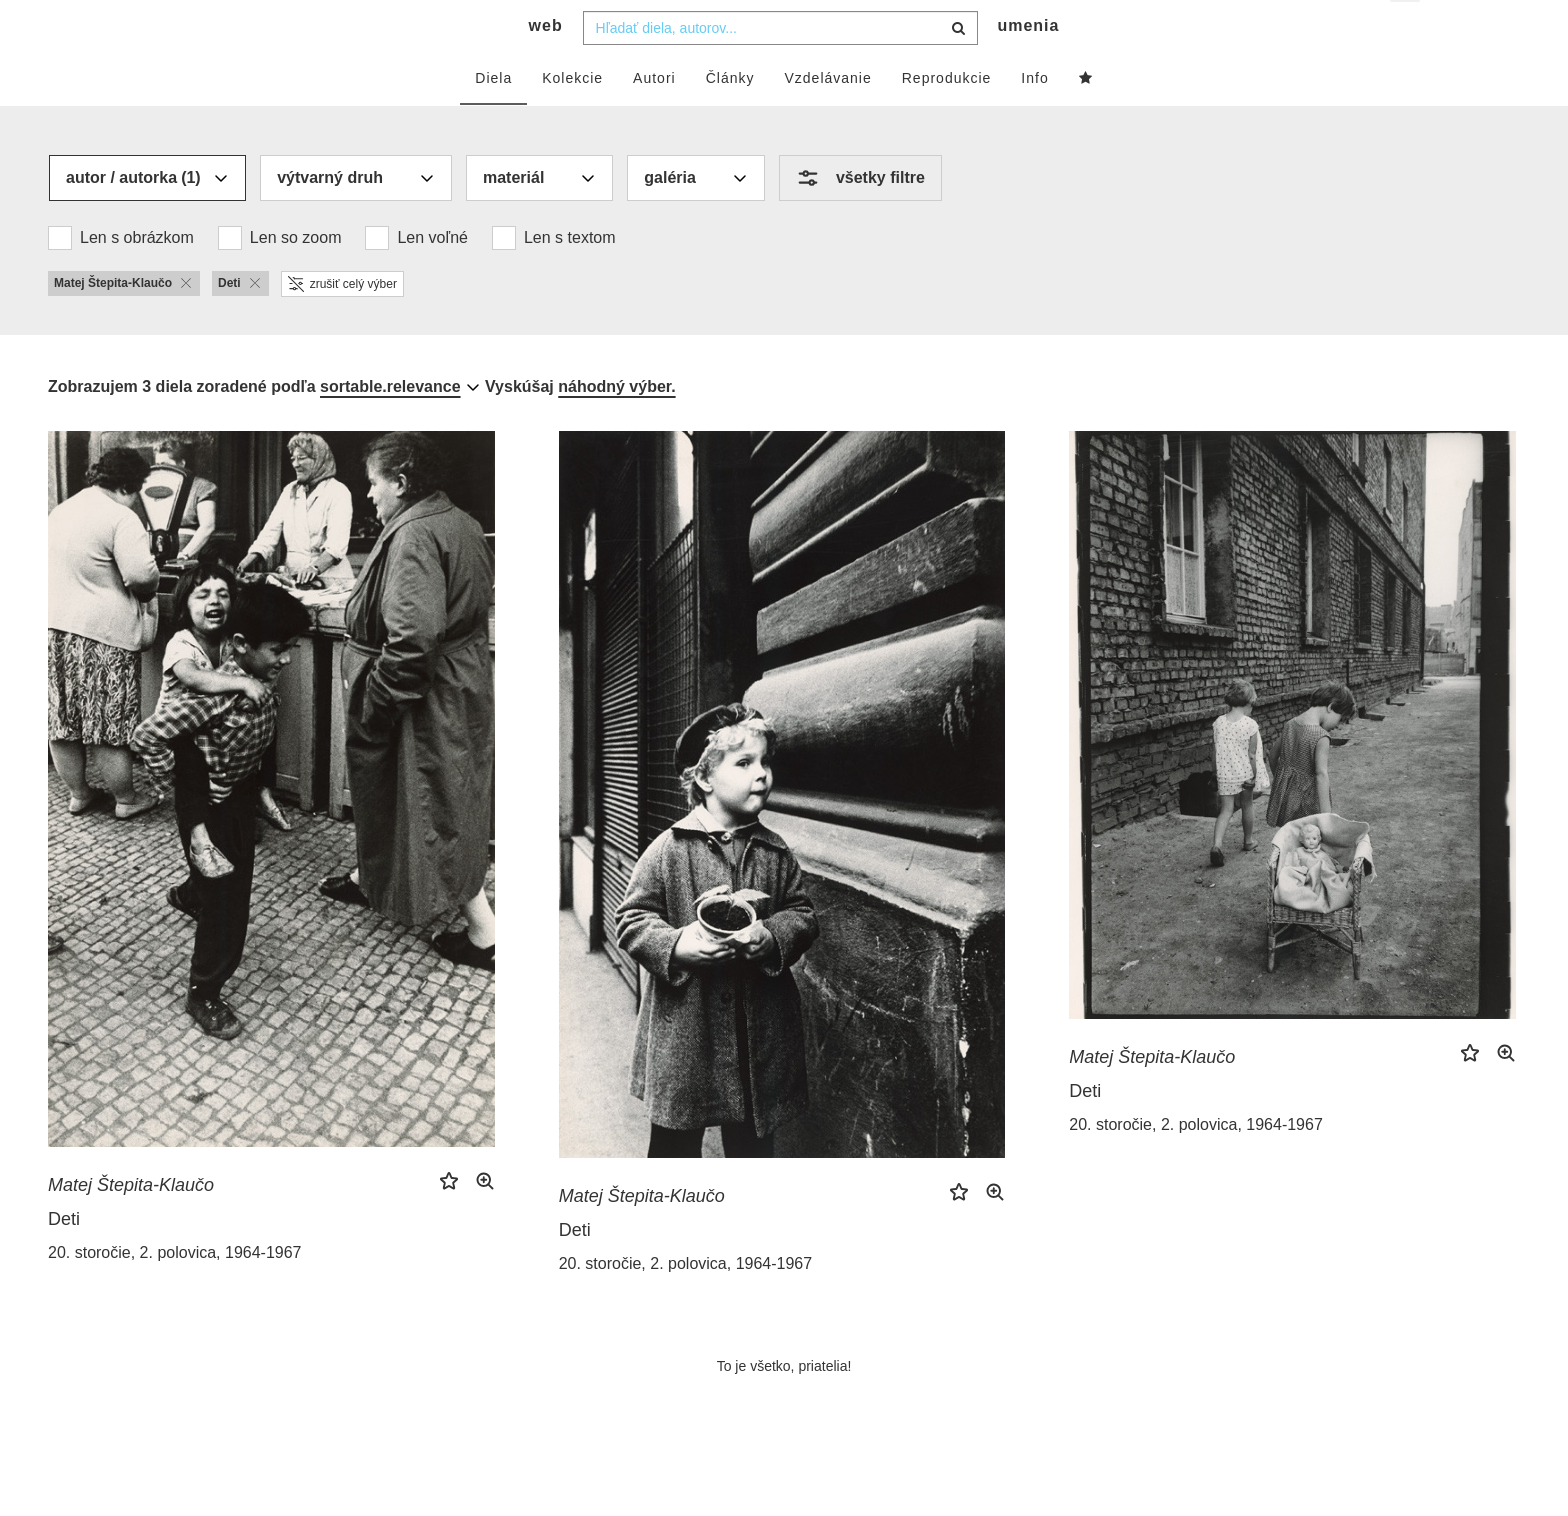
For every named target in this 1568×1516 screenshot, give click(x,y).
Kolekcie (572, 117)
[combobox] (780, 67)
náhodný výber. (616, 425)
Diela (493, 117)
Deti (64, 1258)
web (546, 65)
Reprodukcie (947, 117)
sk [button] (1406, 30)
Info (1034, 117)
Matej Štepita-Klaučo (131, 1224)
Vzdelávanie (827, 117)
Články (730, 117)
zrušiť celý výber (342, 323)
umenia (1028, 65)
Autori (654, 117)
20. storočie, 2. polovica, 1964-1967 (175, 1291)
